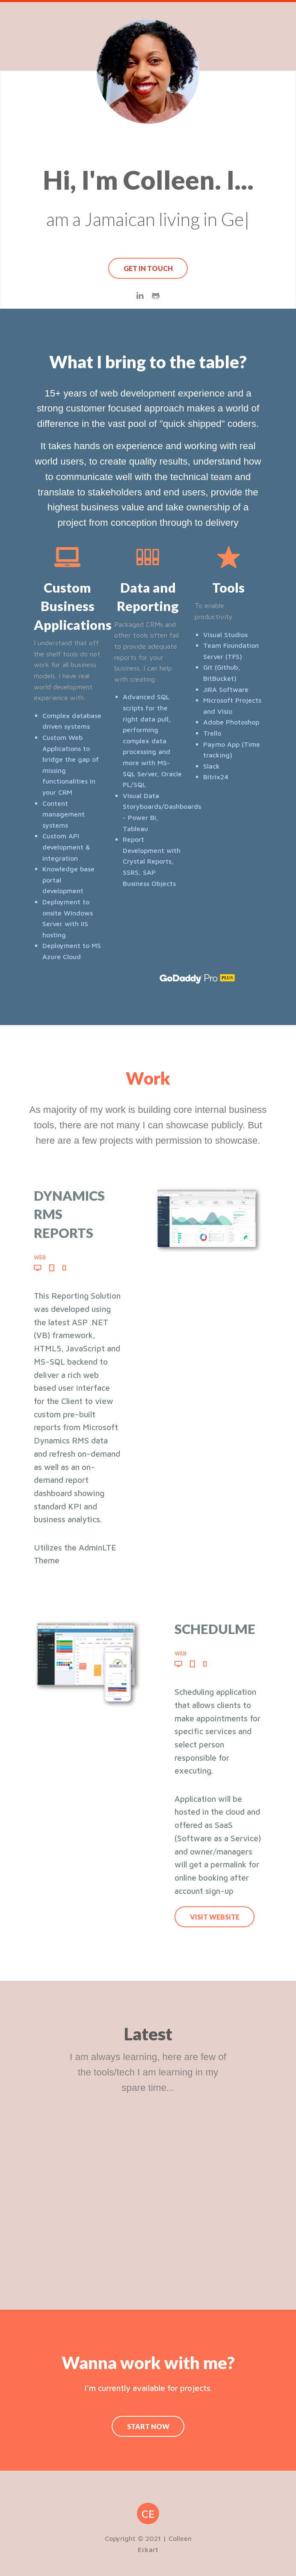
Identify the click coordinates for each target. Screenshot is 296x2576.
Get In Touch (148, 268)
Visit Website (215, 1917)
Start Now (148, 2426)
